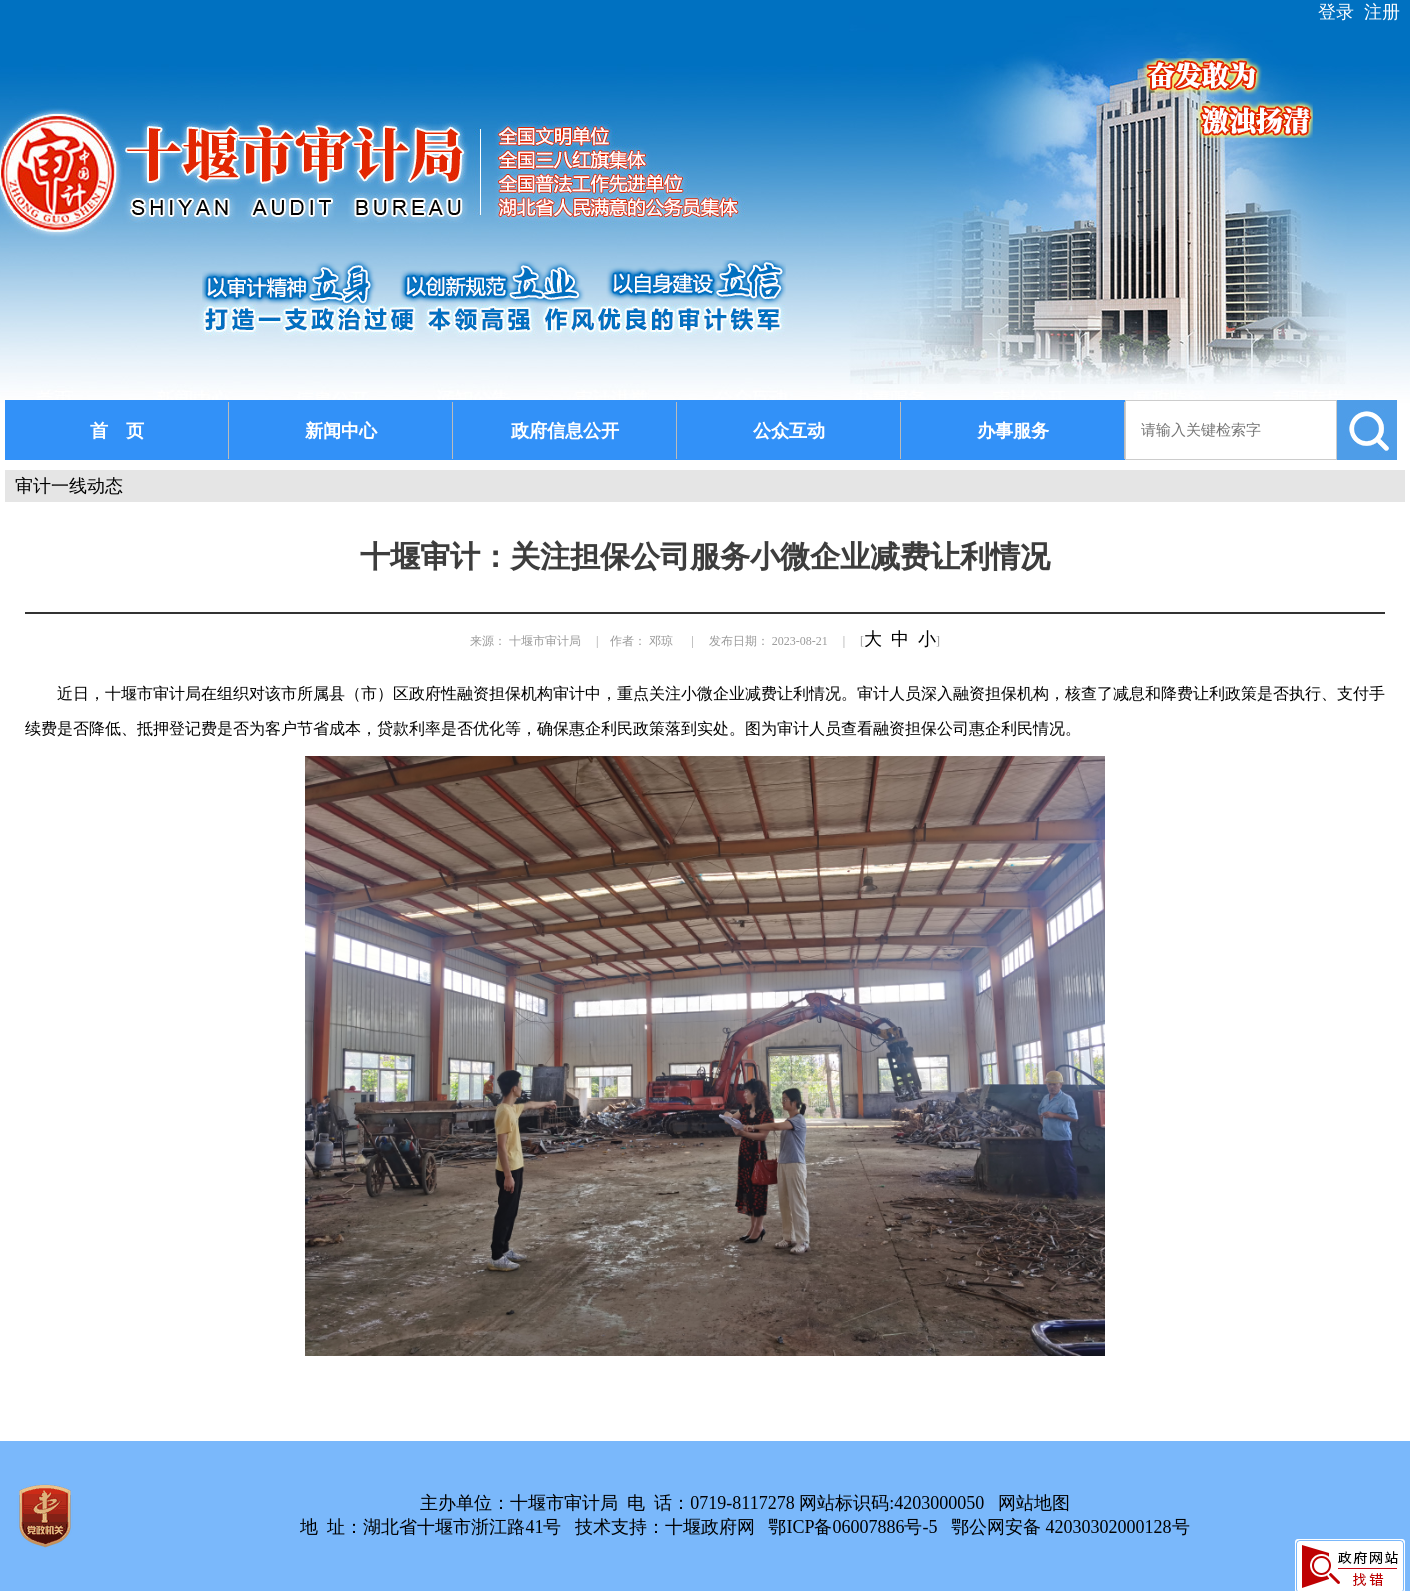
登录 (1336, 12)
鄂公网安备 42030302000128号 (1070, 1527)
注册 (1382, 12)
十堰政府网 (710, 1527)
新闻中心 (341, 431)
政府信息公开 (565, 431)
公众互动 (789, 431)
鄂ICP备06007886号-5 (852, 1527)
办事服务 (1013, 431)
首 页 (117, 431)
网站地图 (1034, 1503)
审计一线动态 (69, 486)
